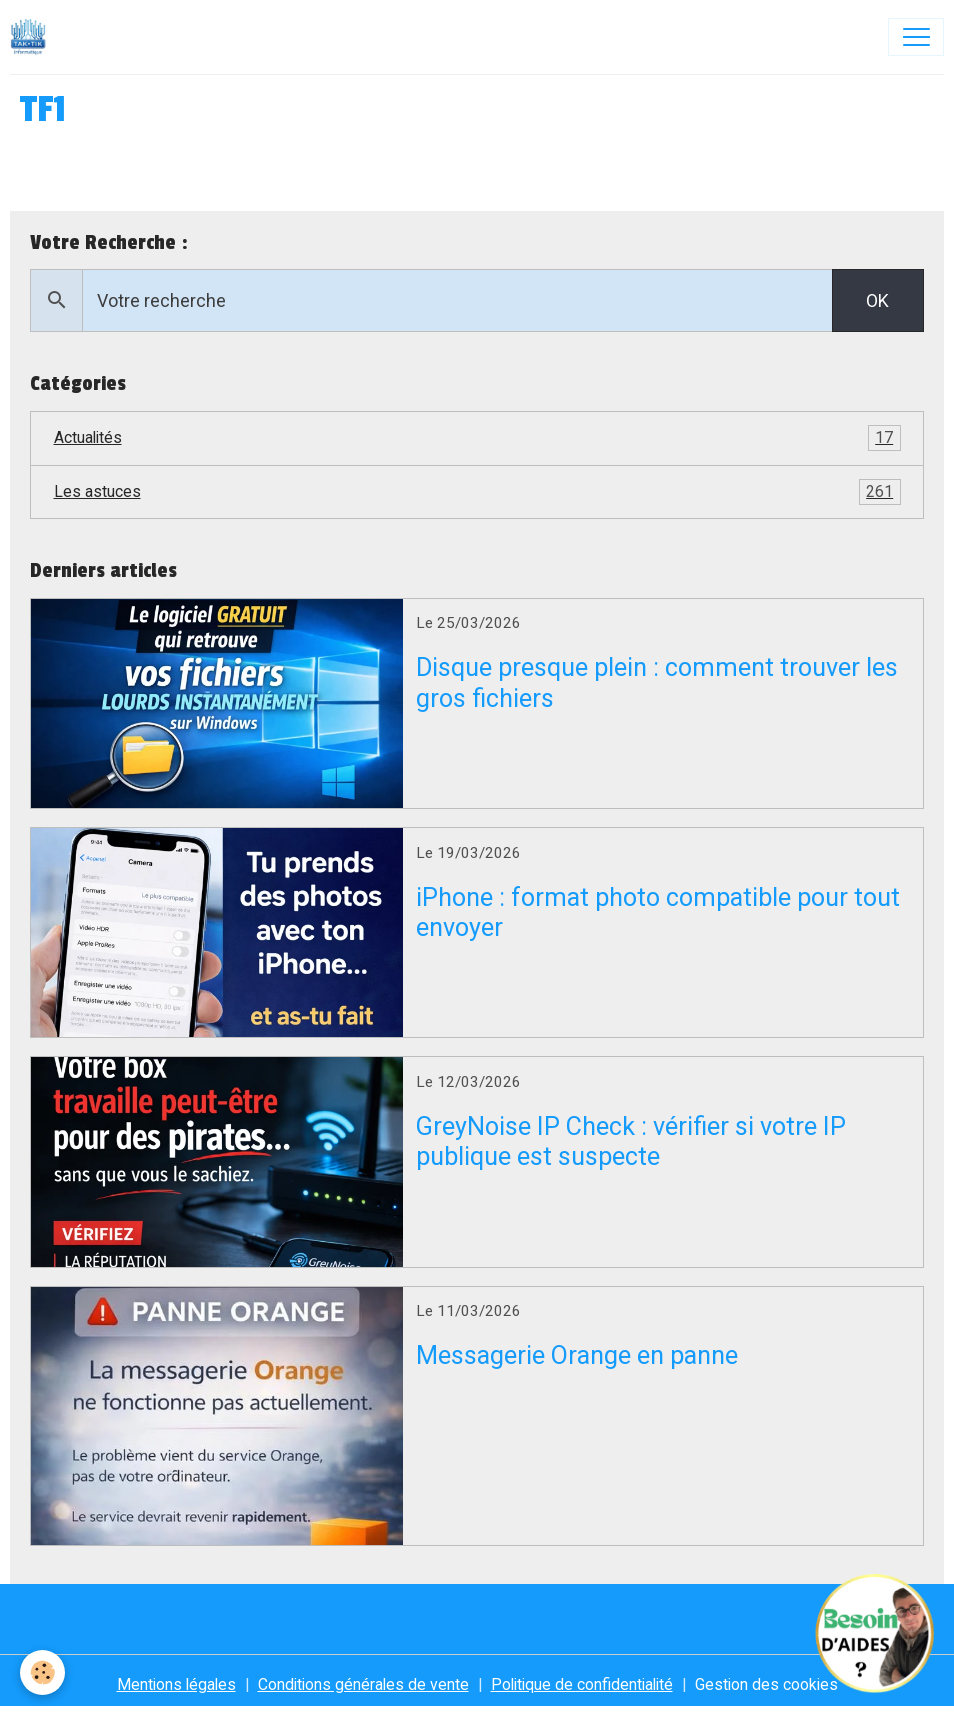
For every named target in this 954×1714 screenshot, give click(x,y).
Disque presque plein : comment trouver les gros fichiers (657, 682)
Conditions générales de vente (363, 1684)
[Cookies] (42, 1672)
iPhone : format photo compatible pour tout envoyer (658, 912)
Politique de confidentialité (582, 1684)
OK (877, 300)
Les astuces (477, 492)
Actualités (477, 438)
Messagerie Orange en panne (577, 1355)
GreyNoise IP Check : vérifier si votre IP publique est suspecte (631, 1141)
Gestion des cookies (766, 1684)
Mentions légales (176, 1684)
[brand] (33, 37)
